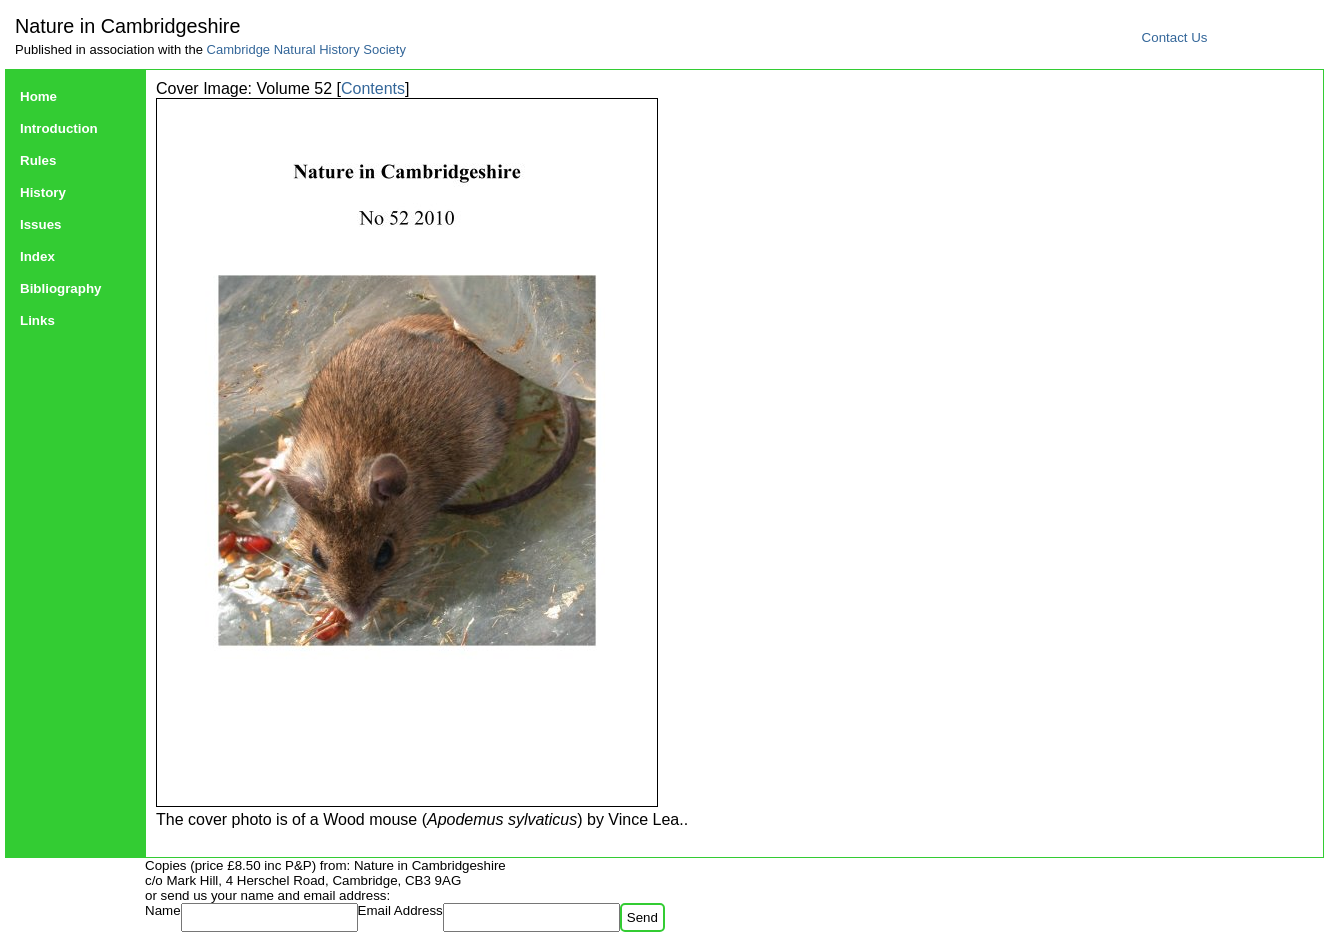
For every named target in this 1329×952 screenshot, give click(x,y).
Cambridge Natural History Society (306, 49)
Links (37, 320)
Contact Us (1175, 37)
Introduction (59, 128)
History (43, 192)
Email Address (400, 910)
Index (37, 256)
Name (163, 910)
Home (38, 96)
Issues (41, 224)
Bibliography (60, 288)
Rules (38, 160)
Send (642, 917)
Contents (373, 88)
